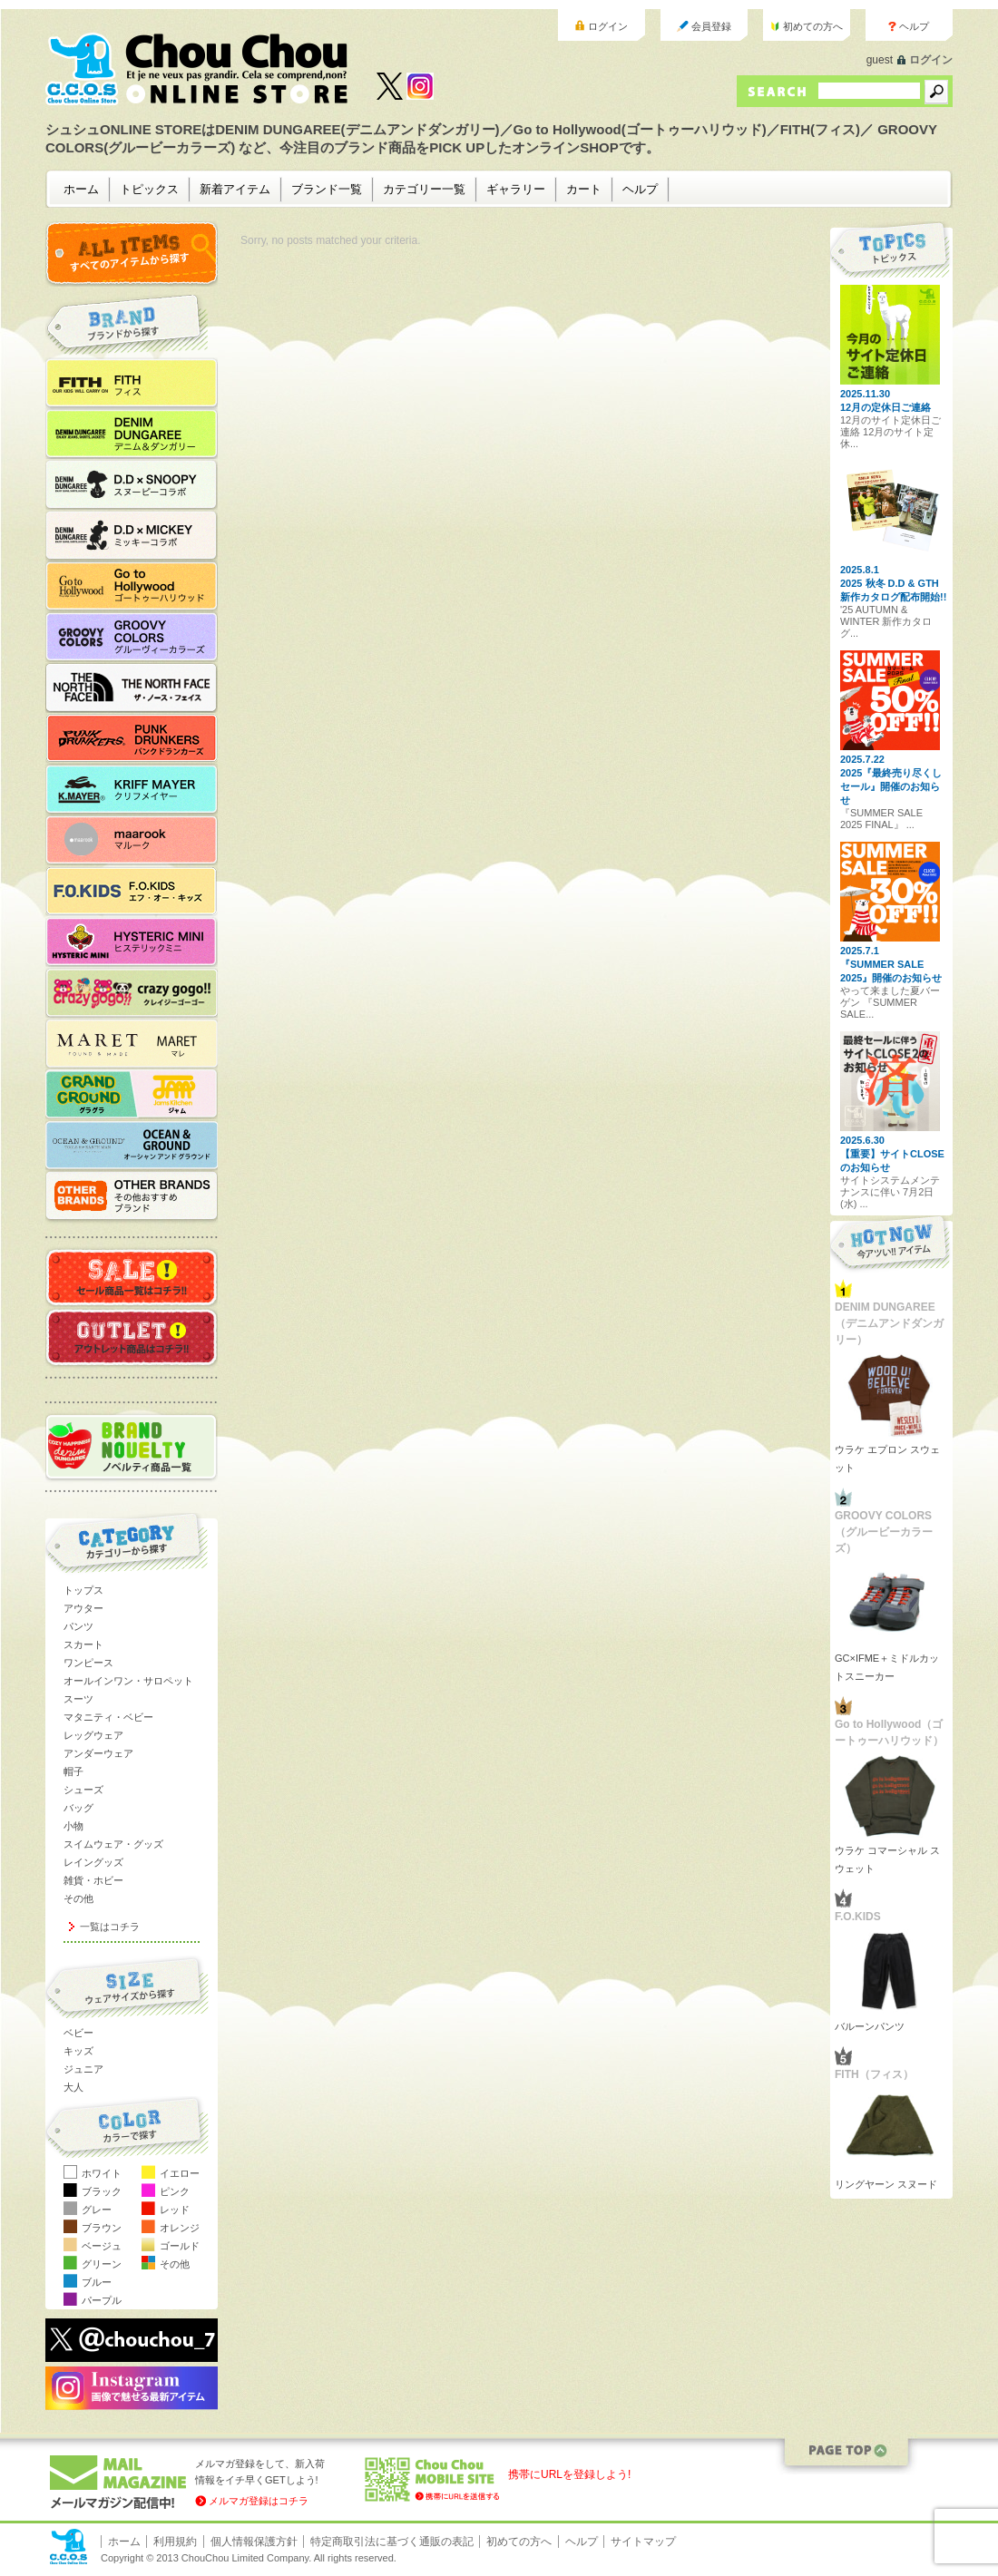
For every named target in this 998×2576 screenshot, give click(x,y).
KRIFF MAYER (140, 789)
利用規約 (175, 2541)
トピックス (149, 189)
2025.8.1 (859, 569)
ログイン (608, 26)
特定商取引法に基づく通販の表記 (392, 2541)
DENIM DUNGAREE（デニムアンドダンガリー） (140, 433)
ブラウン (102, 2227)
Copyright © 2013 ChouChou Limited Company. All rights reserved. (248, 2557)
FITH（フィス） (140, 382)
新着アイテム (235, 189)
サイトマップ (643, 2541)
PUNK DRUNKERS (140, 738)
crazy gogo (140, 992)
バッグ (78, 1807)
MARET (140, 1043)
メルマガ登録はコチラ (258, 2500)
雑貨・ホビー (93, 1880)
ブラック (102, 2191)
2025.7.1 (859, 950)
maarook (140, 840)
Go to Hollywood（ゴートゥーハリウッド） (140, 586)
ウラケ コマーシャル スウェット (887, 1859)
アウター (83, 1608)
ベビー (78, 2032)
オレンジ (180, 2227)
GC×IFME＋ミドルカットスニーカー (887, 1667)
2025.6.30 (862, 1140)
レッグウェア (93, 1735)
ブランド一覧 (326, 189)
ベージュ (102, 2245)
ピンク (175, 2191)
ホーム (81, 189)
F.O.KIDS (140, 890)
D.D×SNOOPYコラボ (140, 484)
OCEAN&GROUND (140, 1144)
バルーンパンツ (870, 2026)
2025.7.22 (862, 759)
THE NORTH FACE (140, 687)
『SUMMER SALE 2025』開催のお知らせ (891, 971)
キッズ (78, 2050)
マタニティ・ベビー (108, 1717)
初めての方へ (813, 26)
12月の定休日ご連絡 (885, 407)
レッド (175, 2209)
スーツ (78, 1698)
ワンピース (88, 1662)
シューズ (83, 1789)
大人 (73, 2087)
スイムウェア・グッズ (113, 1844)
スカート (83, 1644)
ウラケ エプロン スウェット (887, 1458)
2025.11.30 (865, 393)
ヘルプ (914, 26)
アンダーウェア (98, 1753)
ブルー (97, 2282)
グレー (97, 2209)
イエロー (180, 2173)
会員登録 (711, 26)
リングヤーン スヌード (886, 2184)
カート (584, 189)
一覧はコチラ (110, 1926)
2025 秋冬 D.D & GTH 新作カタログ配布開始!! (893, 590)
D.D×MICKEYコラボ (140, 535)
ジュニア (83, 2069)
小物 (73, 1825)
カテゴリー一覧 (424, 189)
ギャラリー (515, 189)
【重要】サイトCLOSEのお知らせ (892, 1160)
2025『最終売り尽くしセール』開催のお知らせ (891, 786)
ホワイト (102, 2173)
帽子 (73, 1771)
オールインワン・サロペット (128, 1680)
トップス (83, 1590)
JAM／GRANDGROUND (140, 1093)
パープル (102, 2300)
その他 (78, 1898)
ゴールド (180, 2245)
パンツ (78, 1626)
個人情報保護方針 (254, 2541)
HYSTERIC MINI (140, 941)
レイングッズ (93, 1862)
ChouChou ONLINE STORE (197, 69)
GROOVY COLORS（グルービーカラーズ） (140, 636)
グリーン (102, 2264)
